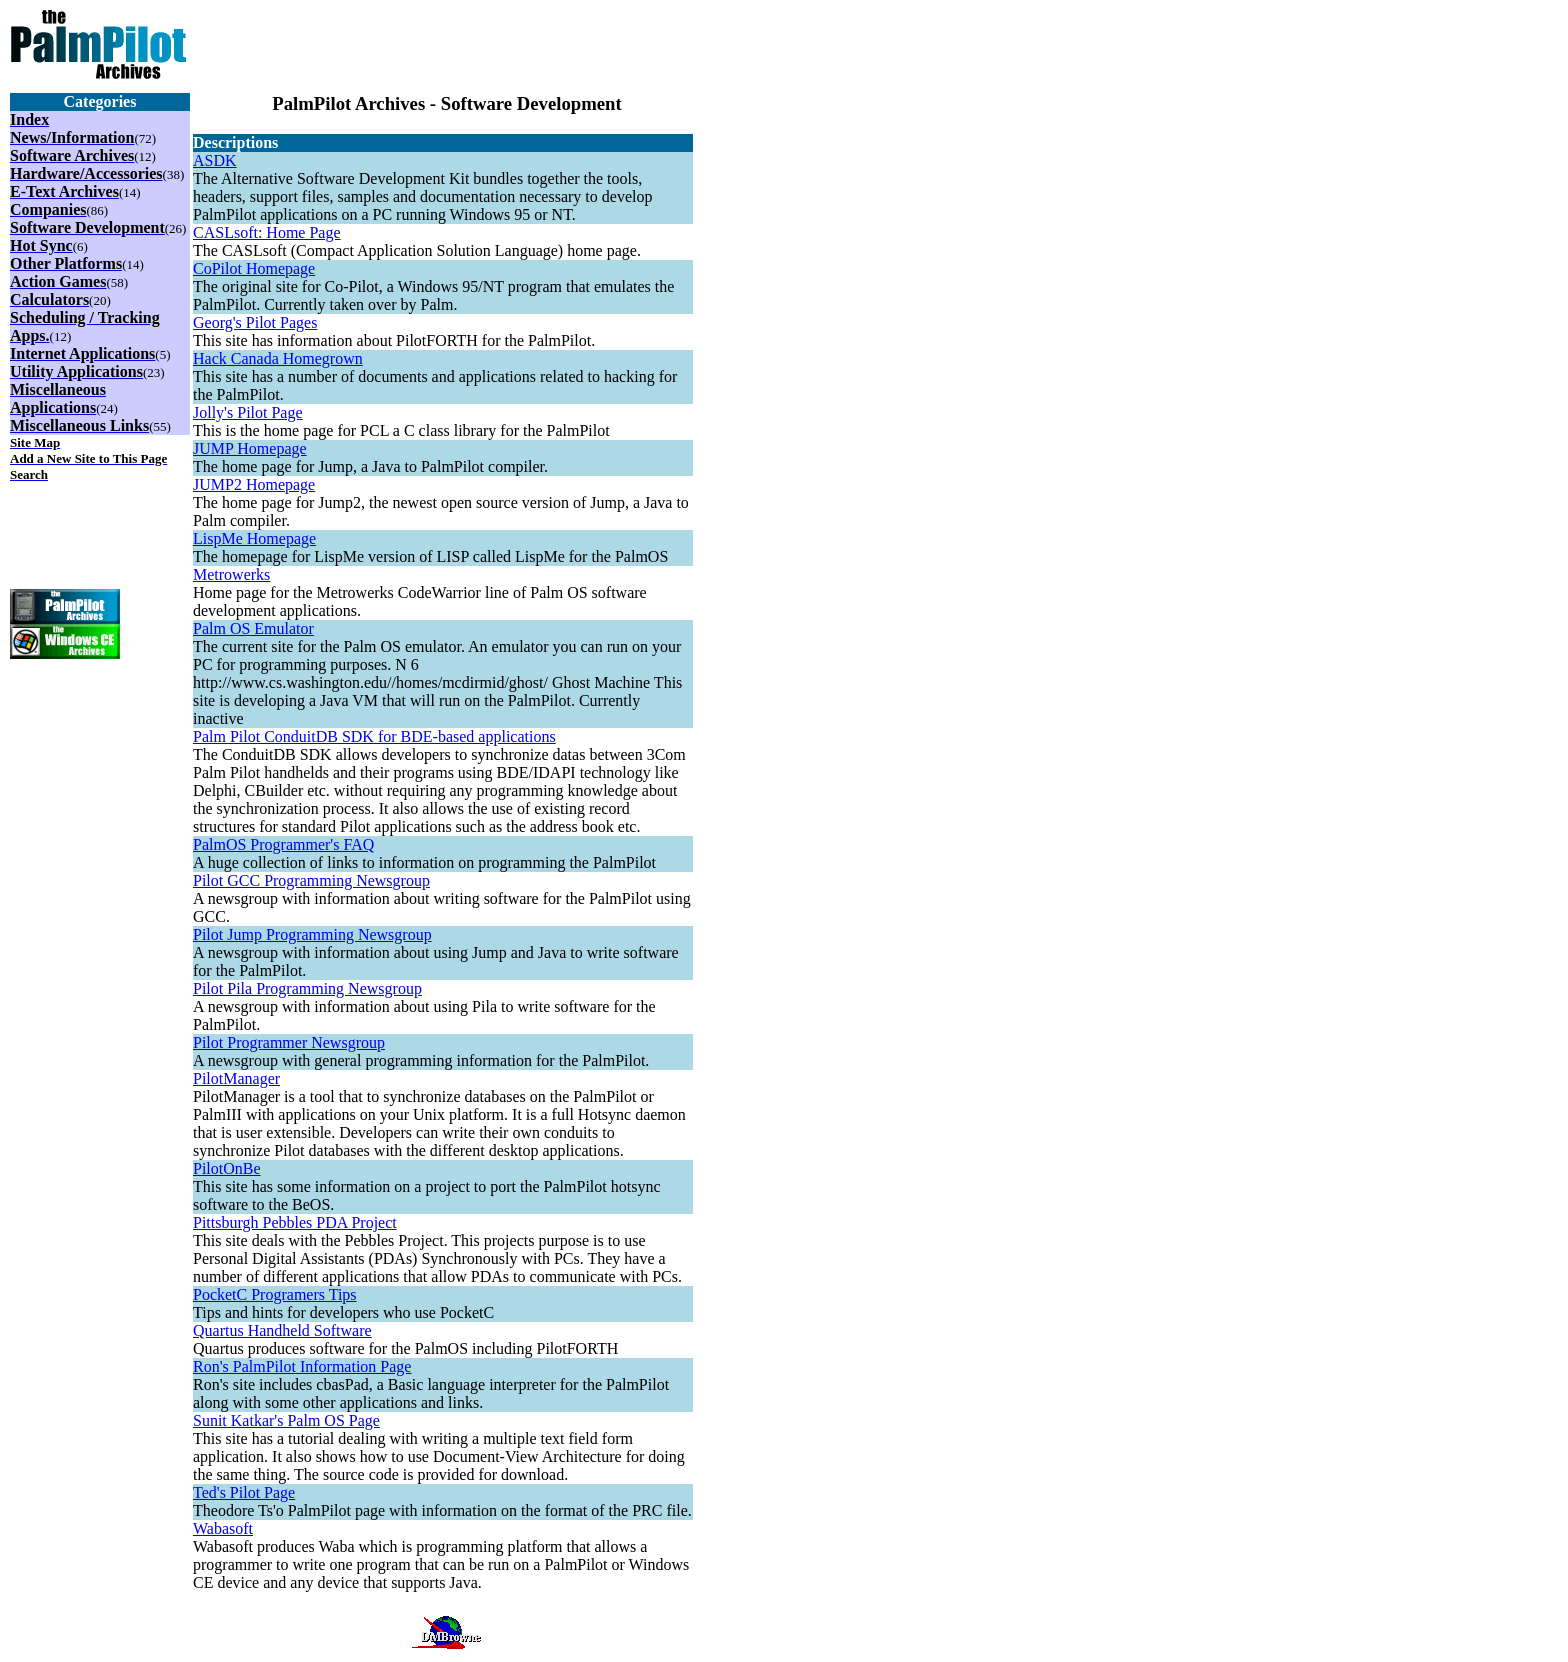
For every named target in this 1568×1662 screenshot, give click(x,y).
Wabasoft (223, 1528)
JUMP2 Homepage (254, 484)
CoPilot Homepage (254, 268)
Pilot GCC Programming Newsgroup (311, 880)
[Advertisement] (447, 40)
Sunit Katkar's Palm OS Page (286, 1420)
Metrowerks (231, 574)
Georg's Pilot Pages (255, 322)
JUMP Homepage (250, 448)
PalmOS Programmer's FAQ (283, 844)
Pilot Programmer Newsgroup (289, 1042)
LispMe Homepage (254, 538)
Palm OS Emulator (253, 628)
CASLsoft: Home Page (267, 232)
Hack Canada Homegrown (278, 358)
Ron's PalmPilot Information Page (302, 1366)
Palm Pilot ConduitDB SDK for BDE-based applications (374, 736)
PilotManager (236, 1078)
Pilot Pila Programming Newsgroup (307, 988)
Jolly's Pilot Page (248, 412)
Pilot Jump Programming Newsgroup (312, 934)
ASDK (215, 160)
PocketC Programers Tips (275, 1294)
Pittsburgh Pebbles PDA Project (295, 1222)
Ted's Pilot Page (244, 1492)
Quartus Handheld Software (282, 1330)
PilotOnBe (227, 1168)
